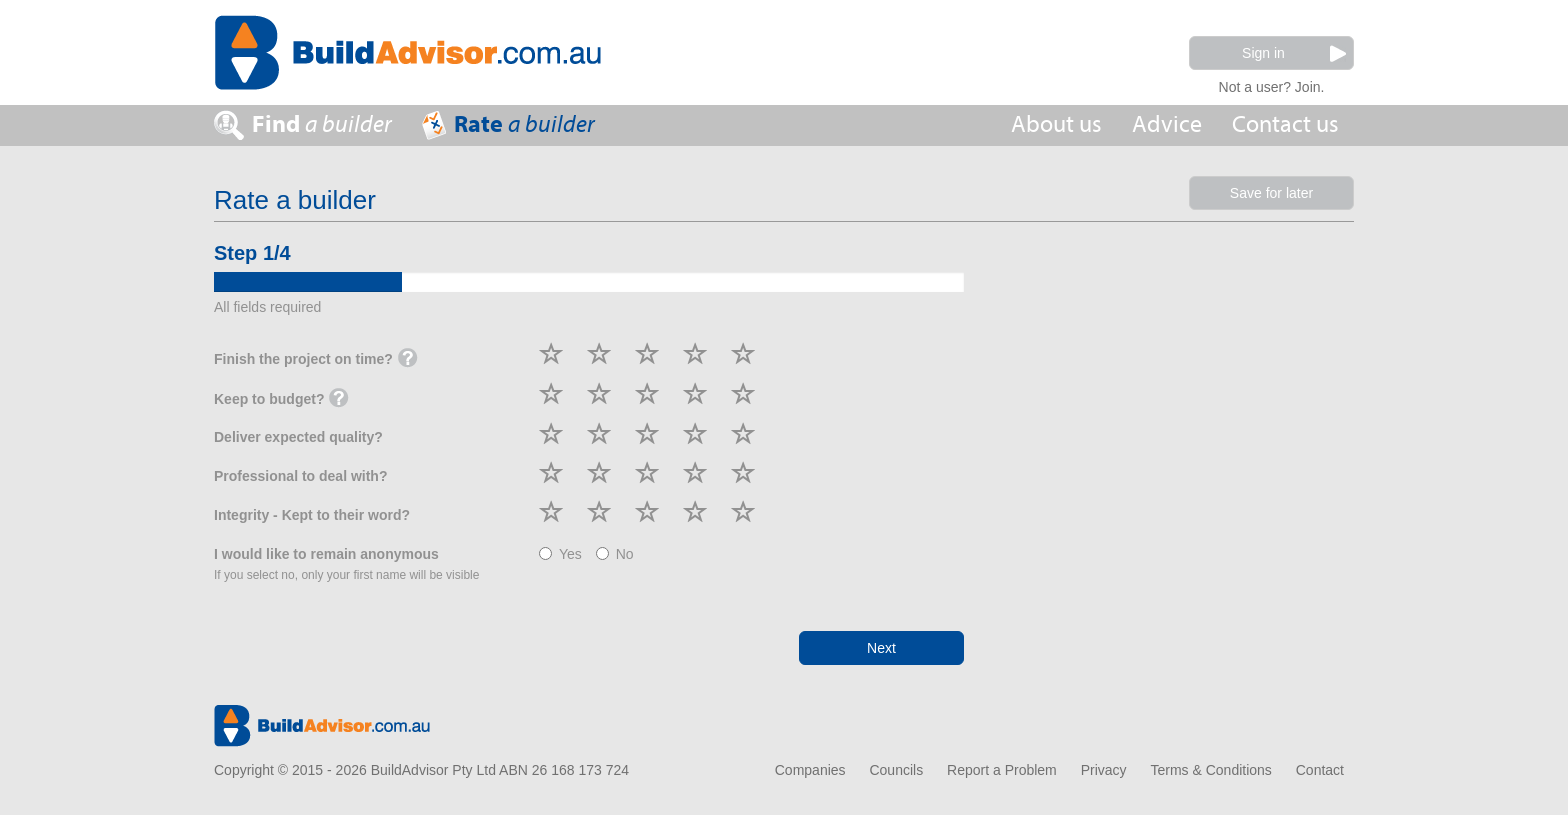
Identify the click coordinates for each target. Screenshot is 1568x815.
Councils (896, 770)
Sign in (1294, 53)
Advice (1167, 124)
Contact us (1285, 124)
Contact (1320, 770)
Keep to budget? (281, 400)
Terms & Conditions (1210, 770)
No (615, 554)
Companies (810, 770)
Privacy (1104, 770)
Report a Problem (1002, 770)
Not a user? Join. (1272, 84)
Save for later (1271, 193)
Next (881, 648)
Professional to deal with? (300, 476)
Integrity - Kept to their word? (312, 515)
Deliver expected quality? (298, 437)
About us (1056, 124)
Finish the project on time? (316, 360)
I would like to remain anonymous (346, 564)
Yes (560, 554)
